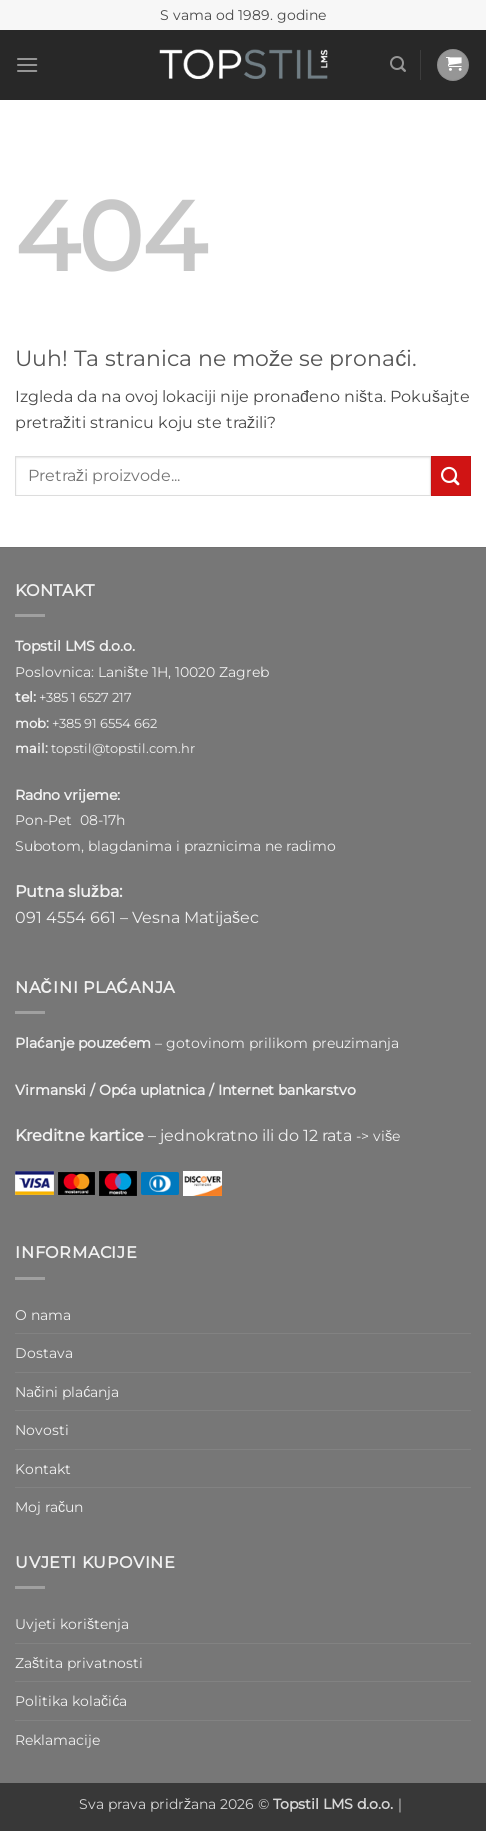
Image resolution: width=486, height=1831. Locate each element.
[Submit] (451, 475)
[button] (27, 64)
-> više (378, 1136)
